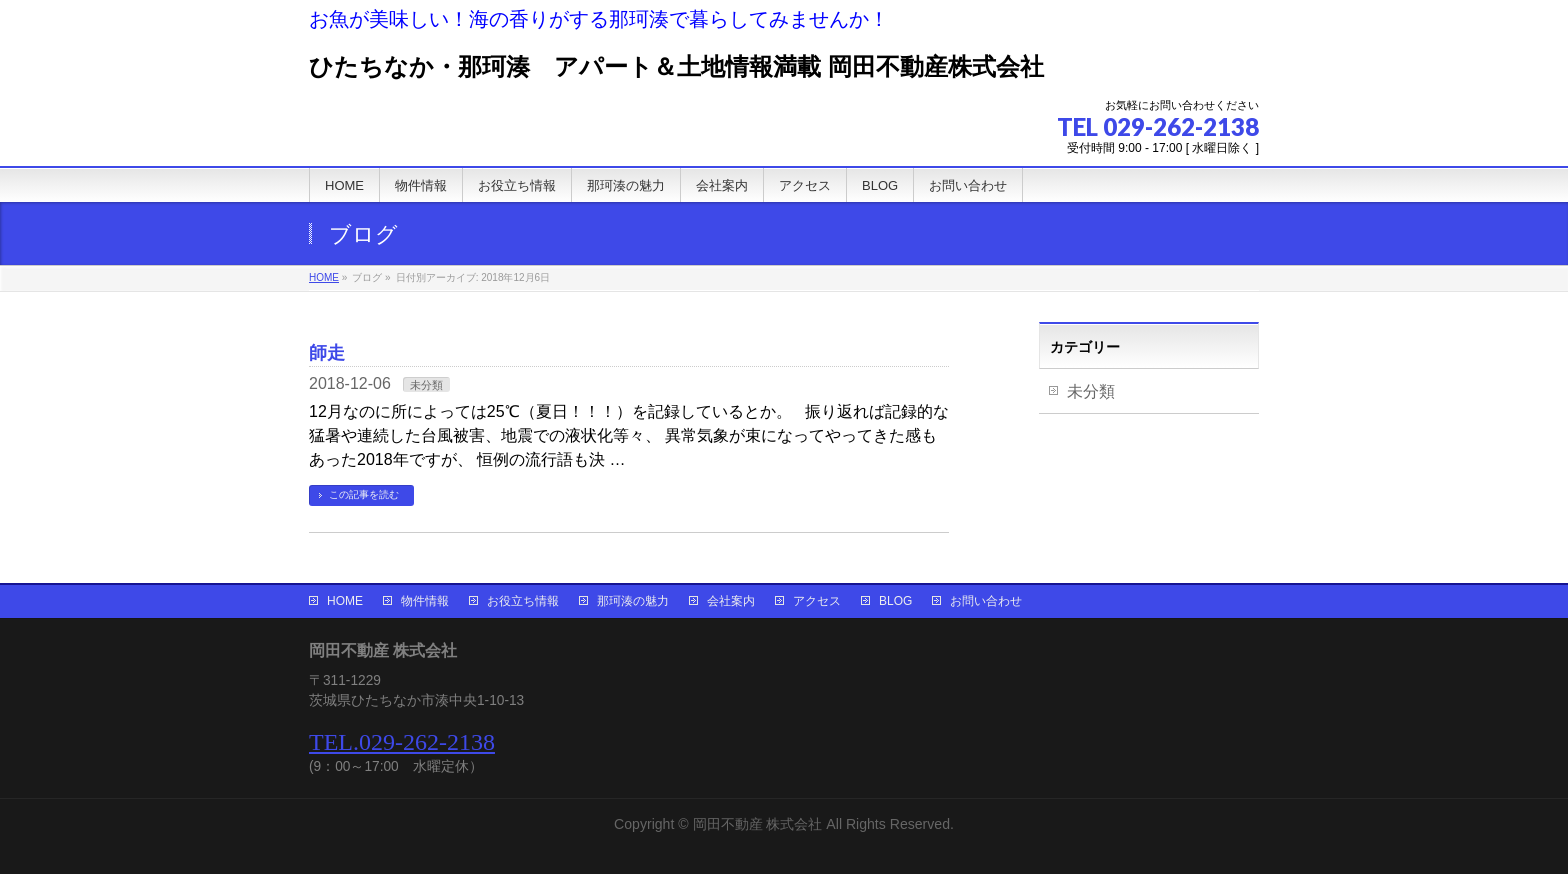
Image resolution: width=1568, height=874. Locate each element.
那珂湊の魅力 (633, 601)
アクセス (817, 601)
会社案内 (731, 601)
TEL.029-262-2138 (402, 742)
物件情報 (425, 601)
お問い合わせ (986, 601)
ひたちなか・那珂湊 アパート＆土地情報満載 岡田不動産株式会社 (676, 66)
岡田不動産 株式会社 (758, 824)
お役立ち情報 (523, 601)
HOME (345, 601)
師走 (327, 352)
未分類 (426, 385)
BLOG (895, 601)
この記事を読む (364, 494)
